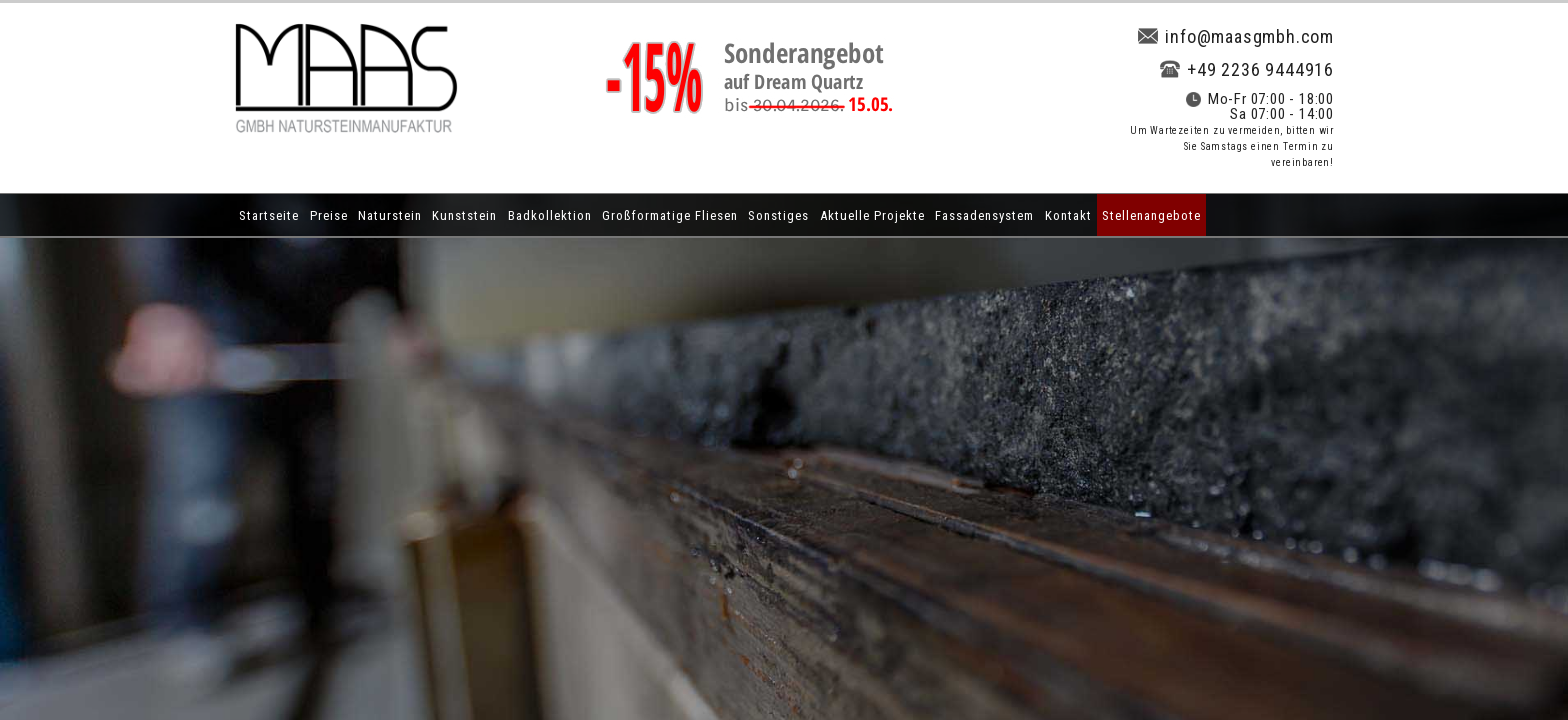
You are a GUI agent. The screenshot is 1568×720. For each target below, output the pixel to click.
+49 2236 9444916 (1247, 69)
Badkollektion (550, 215)
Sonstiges (778, 215)
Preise (329, 215)
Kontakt (1068, 215)
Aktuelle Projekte (872, 215)
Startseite (269, 215)
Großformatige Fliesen (670, 215)
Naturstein (390, 215)
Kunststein (464, 215)
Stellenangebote (1151, 215)
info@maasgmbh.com (1236, 36)
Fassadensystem (984, 215)
